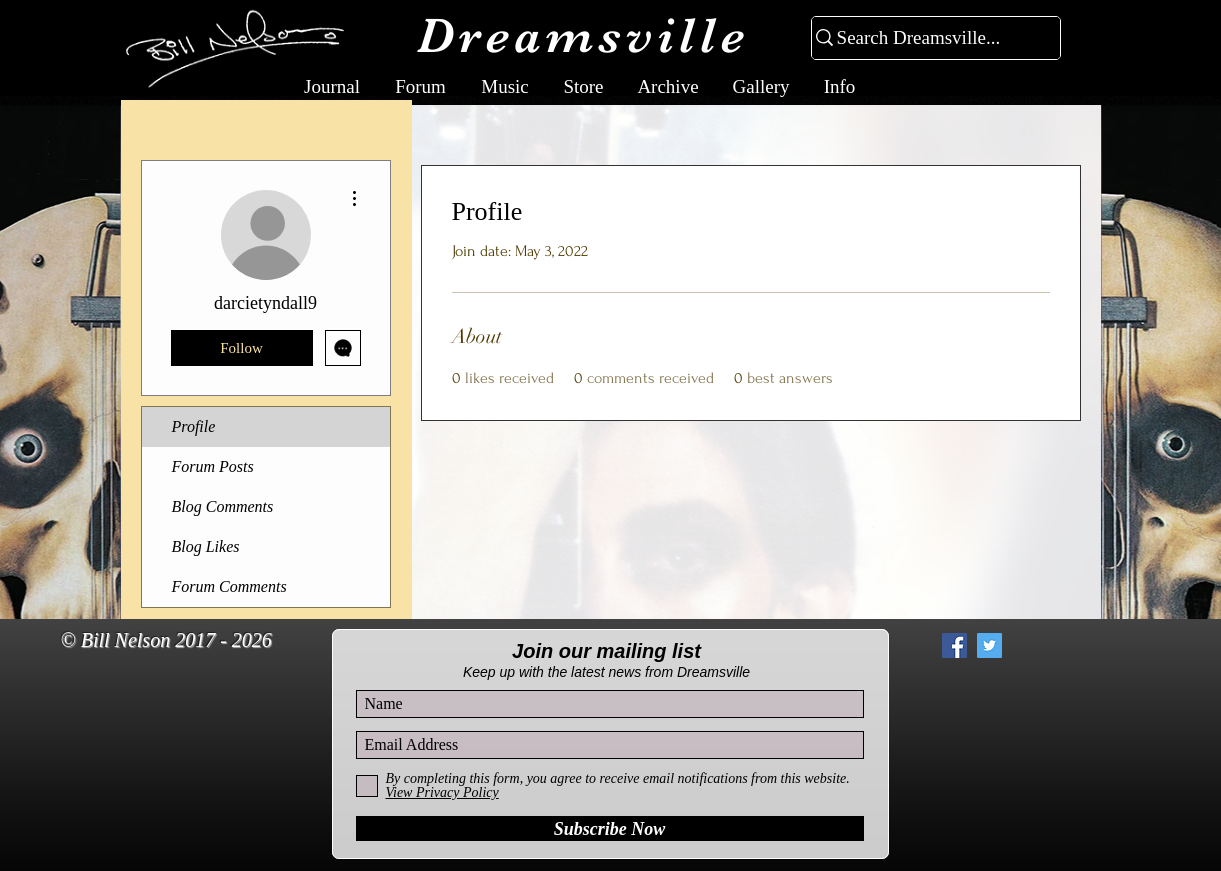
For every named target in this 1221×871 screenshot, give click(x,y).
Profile (194, 426)
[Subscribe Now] (610, 828)
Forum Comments (229, 586)
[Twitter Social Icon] (989, 645)
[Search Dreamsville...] (927, 38)
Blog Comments (223, 506)
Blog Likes (206, 546)
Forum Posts (213, 466)
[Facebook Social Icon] (954, 645)
